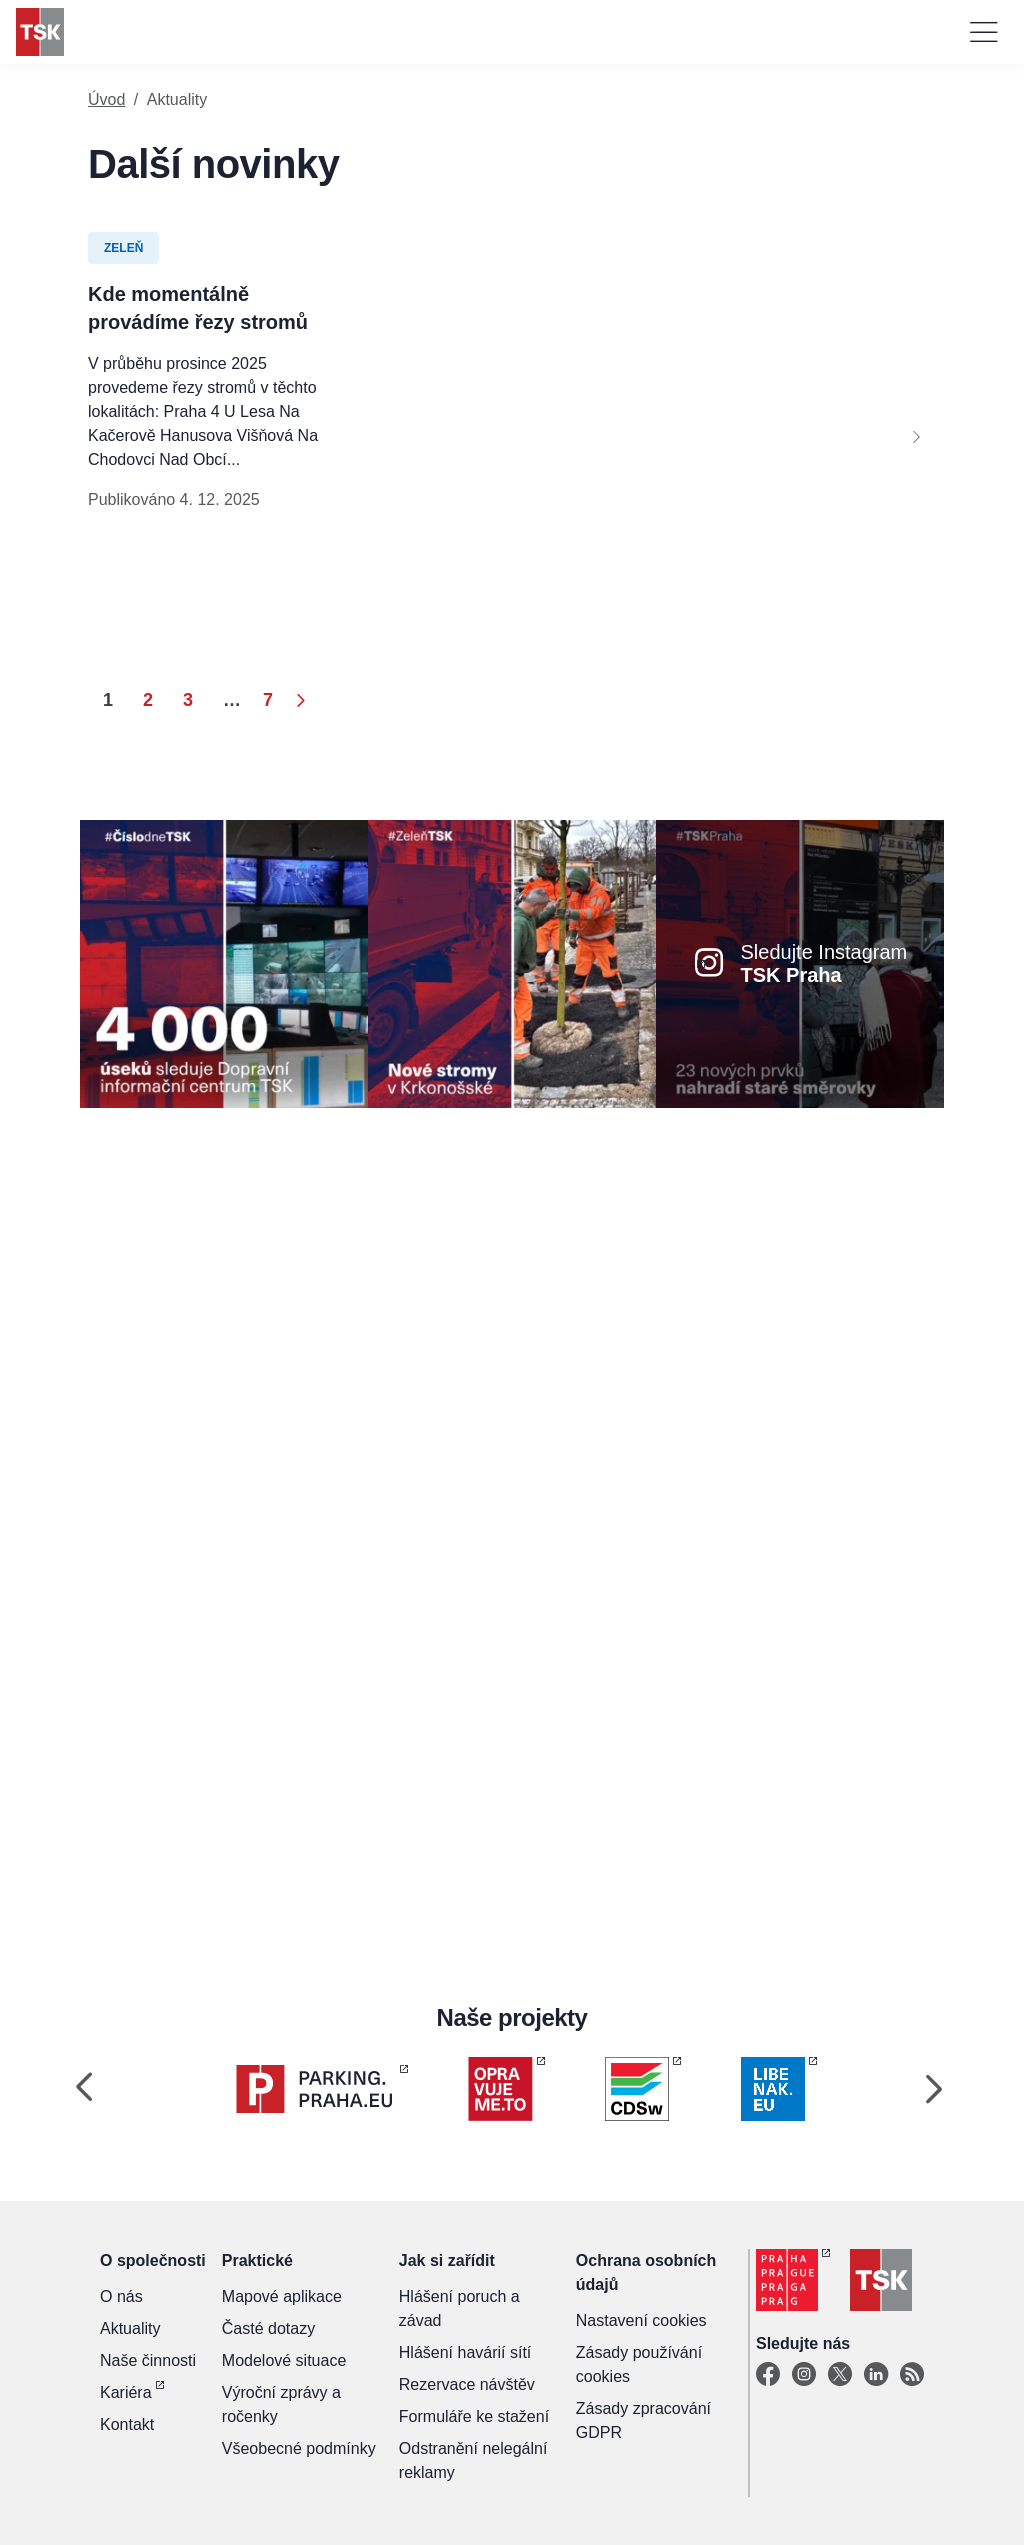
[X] (840, 2375)
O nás (121, 2296)
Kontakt (127, 2424)
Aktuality (130, 2328)
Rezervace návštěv (467, 2384)
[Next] (916, 436)
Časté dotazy (268, 2328)
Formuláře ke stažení (474, 2416)
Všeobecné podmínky (299, 2448)
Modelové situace (284, 2360)
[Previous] (84, 2089)
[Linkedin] (876, 2375)
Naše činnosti (148, 2360)
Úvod (106, 99)
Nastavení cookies (641, 2320)
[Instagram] (804, 2375)
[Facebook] (768, 2375)
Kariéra (126, 2392)
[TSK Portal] (912, 2375)
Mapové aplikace (282, 2296)
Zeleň (123, 248)
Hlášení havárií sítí (465, 2352)
